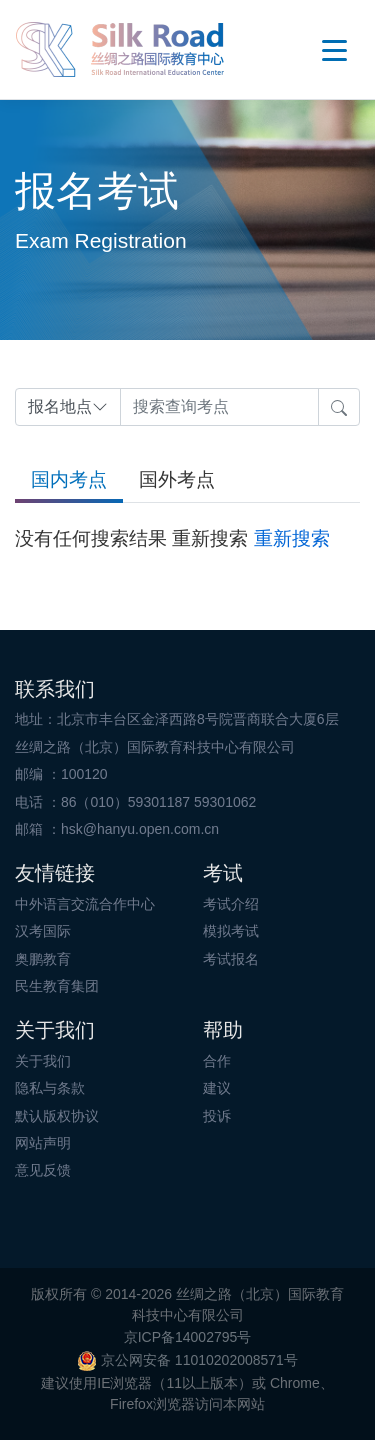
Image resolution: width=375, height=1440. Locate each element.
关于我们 (43, 1061)
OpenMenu (334, 50)
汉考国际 (43, 931)
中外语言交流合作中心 (85, 904)
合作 (217, 1061)
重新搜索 (292, 538)
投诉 (217, 1116)
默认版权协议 (57, 1116)
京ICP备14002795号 (188, 1337)
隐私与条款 (50, 1088)
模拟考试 (231, 931)
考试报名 (231, 959)
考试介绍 (231, 904)
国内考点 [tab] (69, 479)
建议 (217, 1088)
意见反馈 (43, 1170)
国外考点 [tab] (177, 479)
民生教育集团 (57, 986)
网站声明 (43, 1143)
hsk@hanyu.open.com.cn (140, 829)
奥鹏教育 (43, 959)
